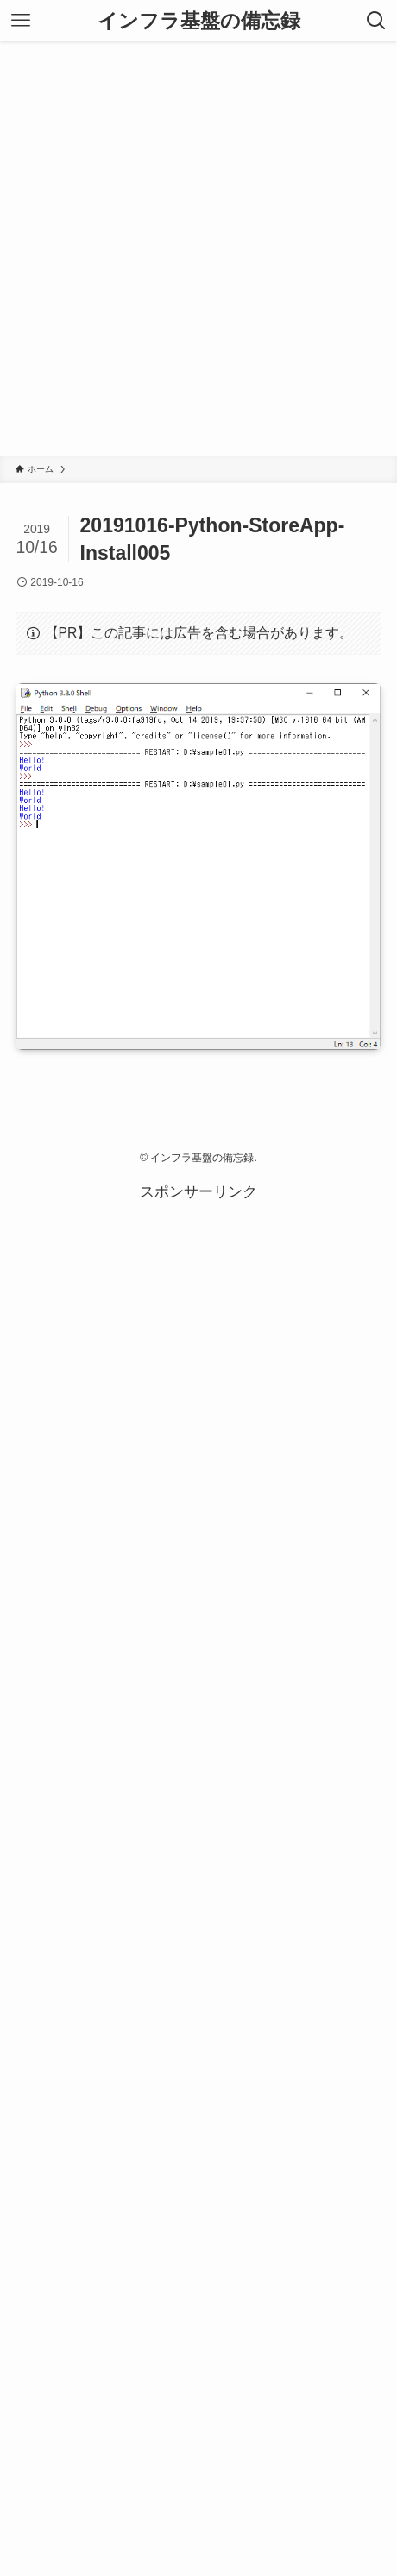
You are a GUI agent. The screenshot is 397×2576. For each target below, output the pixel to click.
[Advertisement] (198, 248)
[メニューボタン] (20, 20)
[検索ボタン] (376, 20)
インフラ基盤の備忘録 (199, 21)
